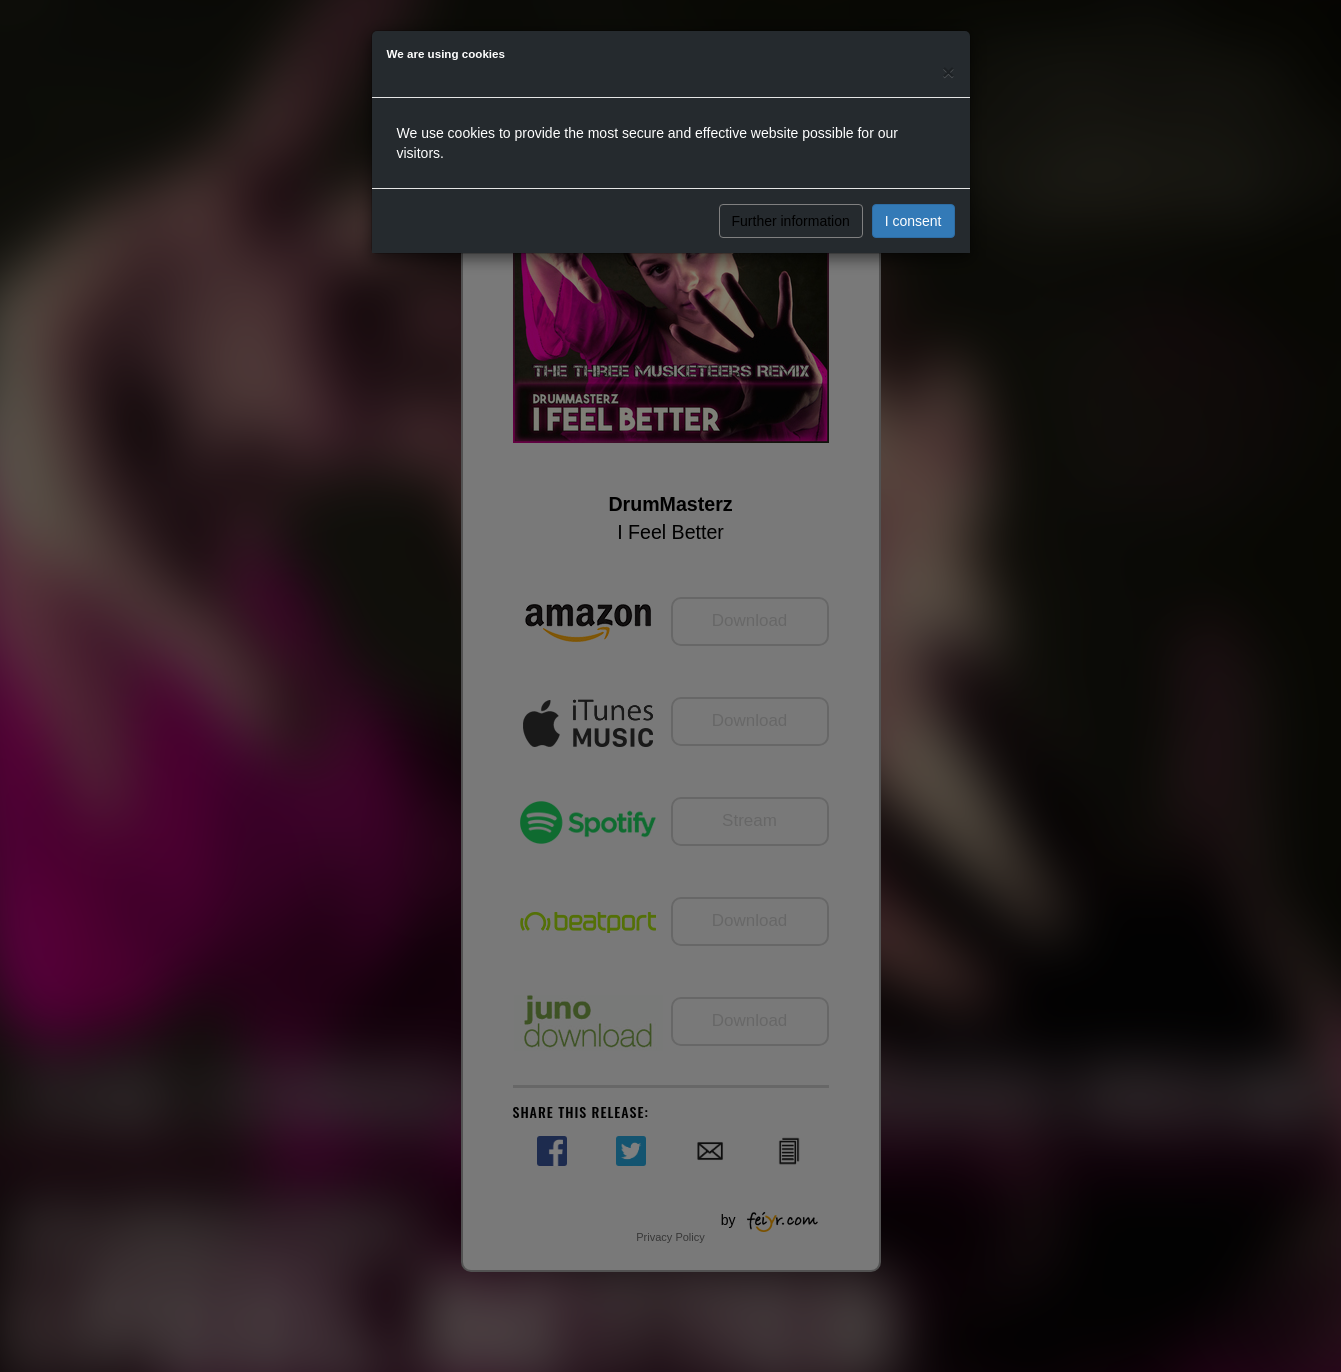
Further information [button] (791, 221)
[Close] (948, 71)
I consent (913, 221)
